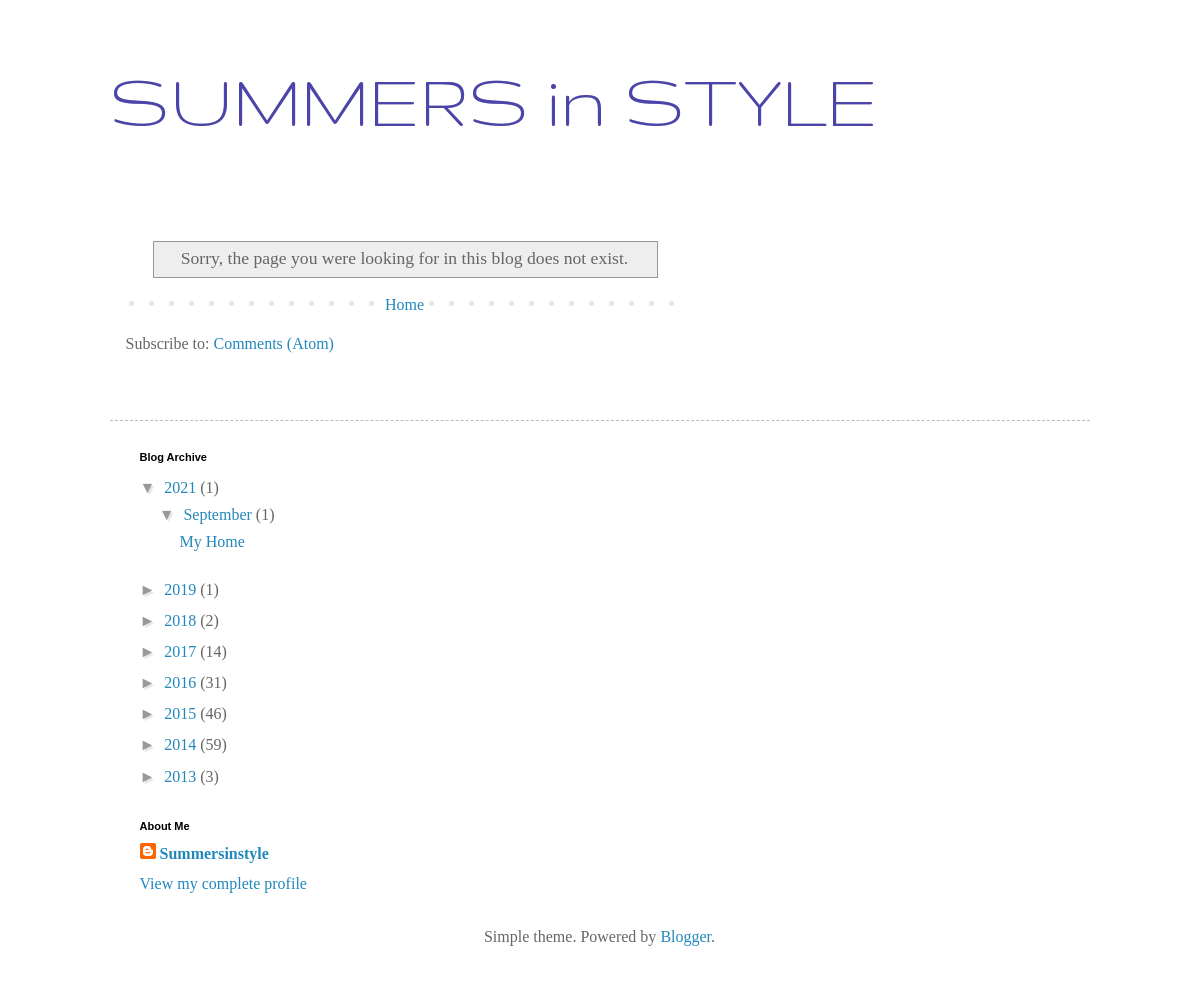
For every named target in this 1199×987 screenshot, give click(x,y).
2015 (182, 713)
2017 (182, 651)
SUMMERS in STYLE (494, 100)
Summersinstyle (214, 853)
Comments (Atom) (274, 343)
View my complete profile (223, 883)
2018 (182, 620)
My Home (211, 541)
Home (404, 304)
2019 (182, 589)
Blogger (685, 936)
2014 (182, 744)
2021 (182, 487)
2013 (182, 776)
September (219, 514)
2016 (182, 682)
